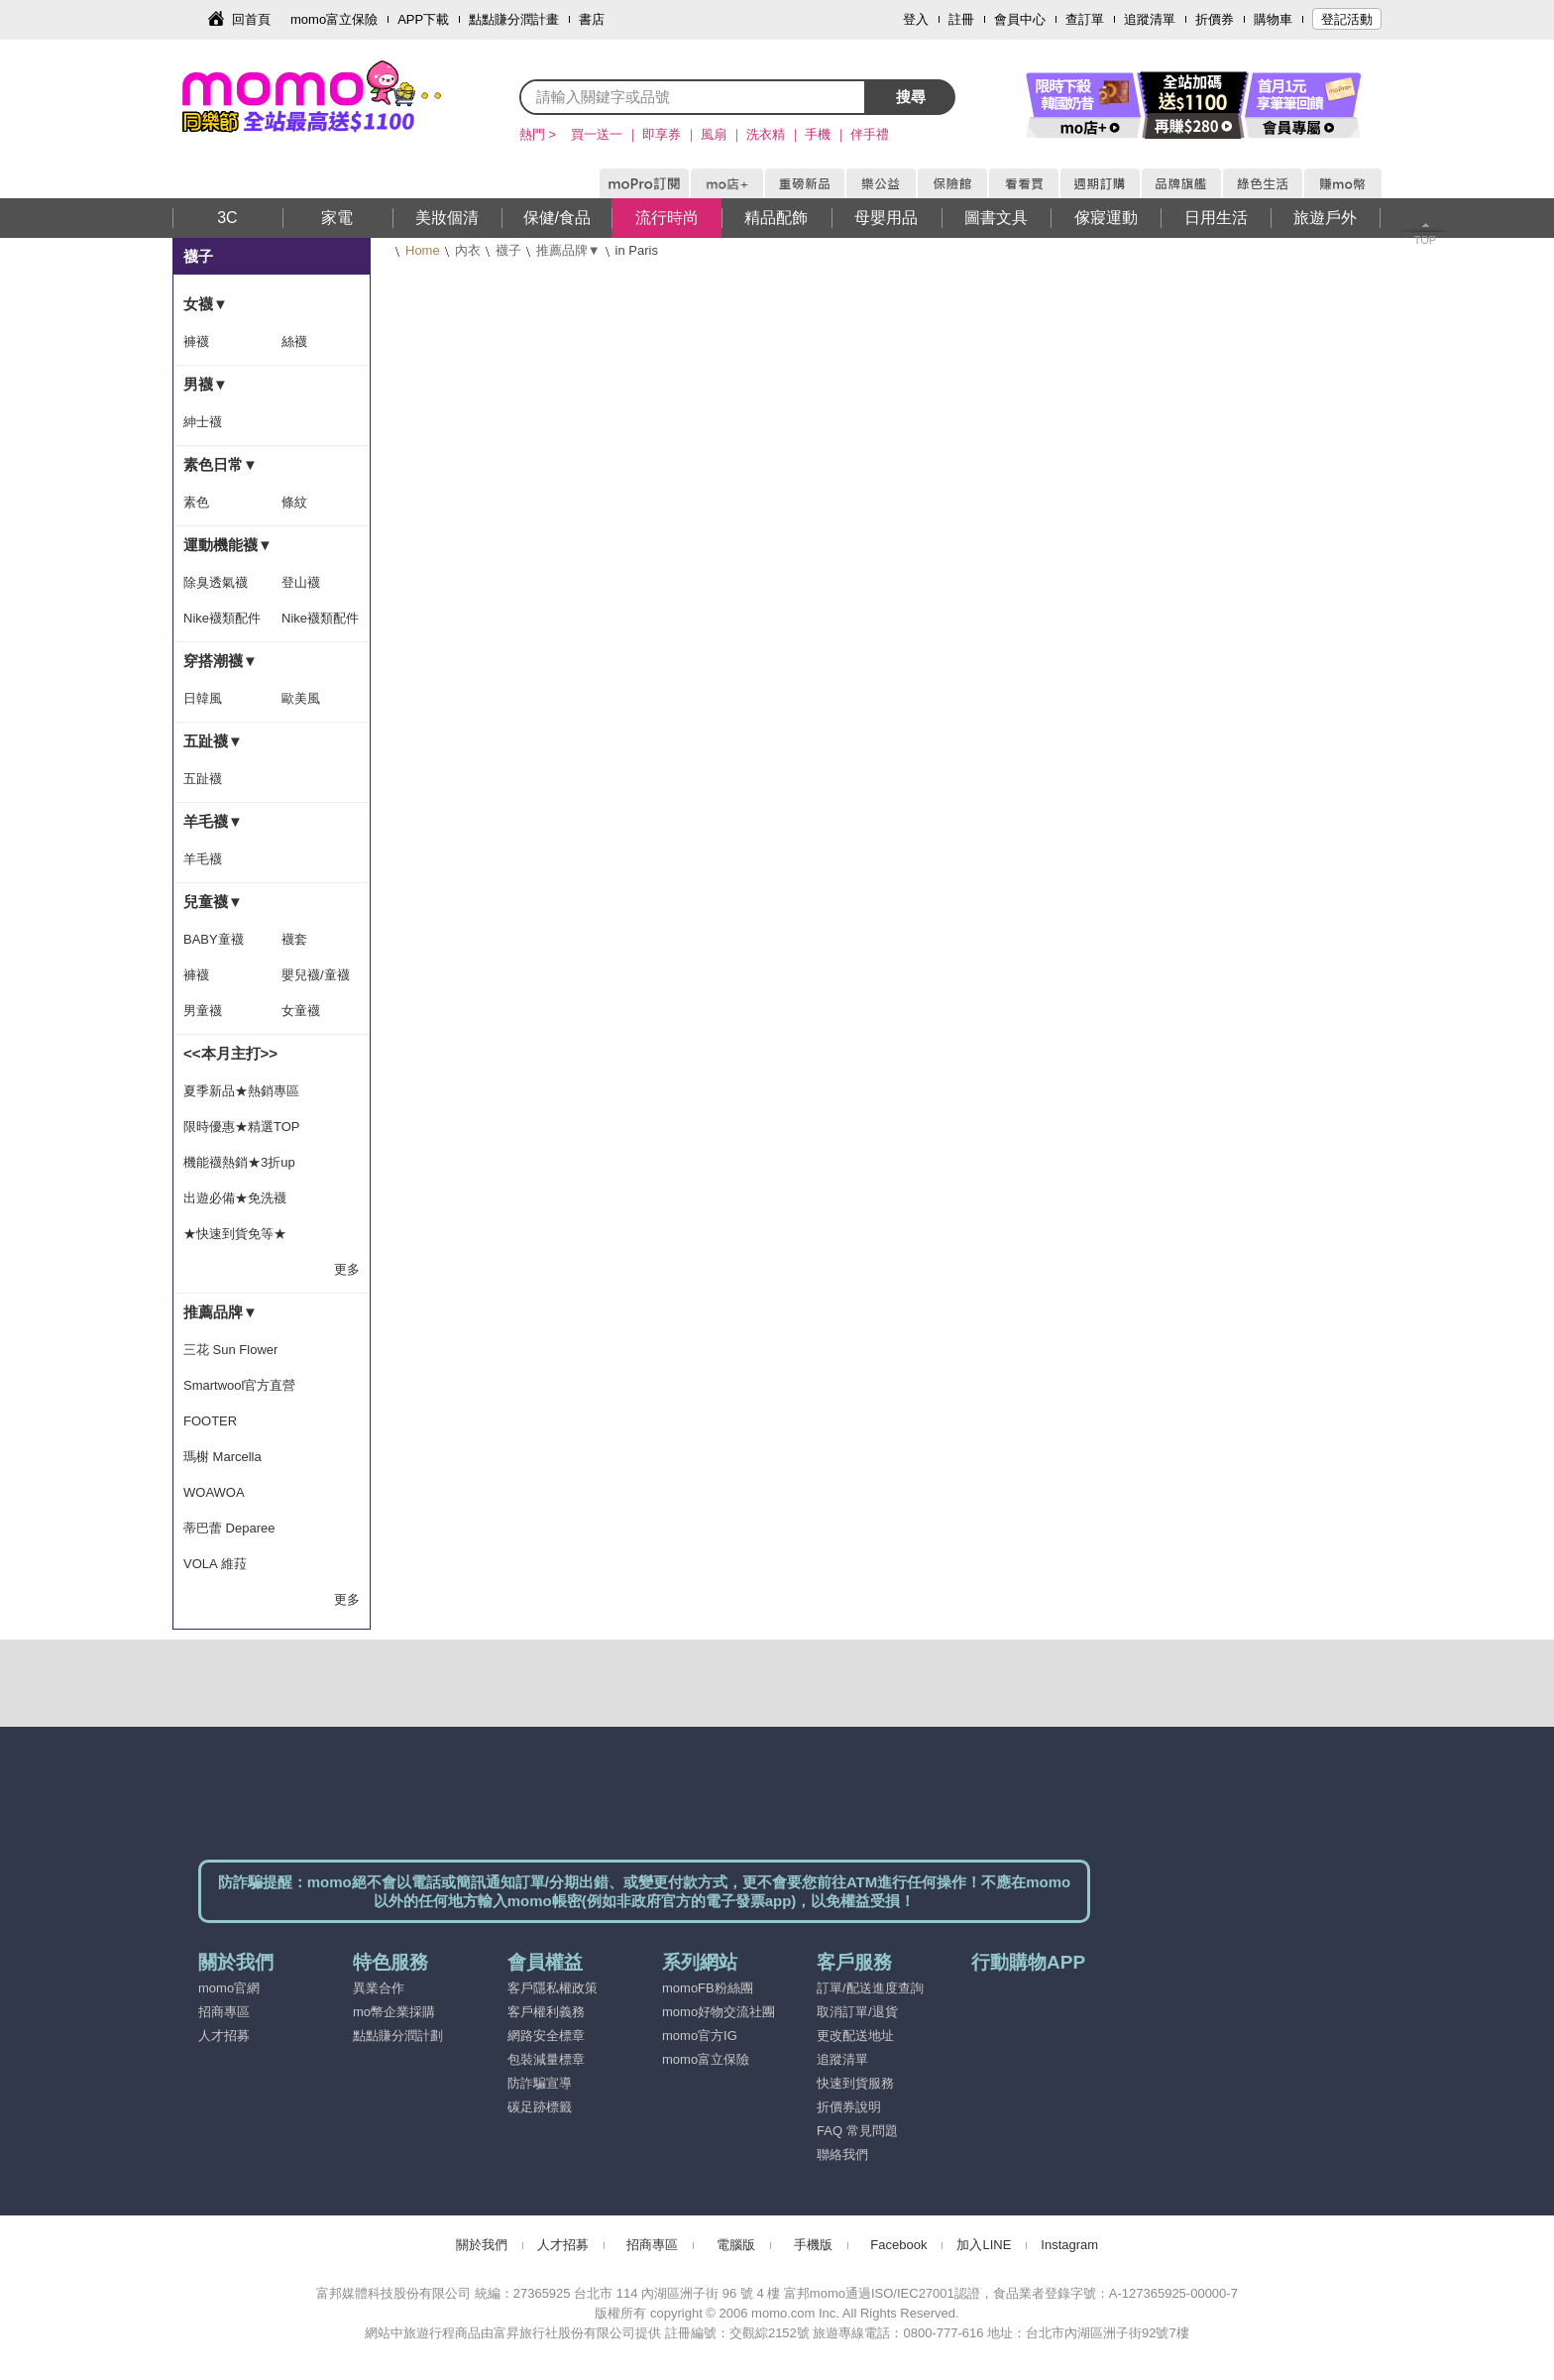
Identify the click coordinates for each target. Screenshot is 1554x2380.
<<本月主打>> (230, 1053)
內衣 (468, 250)
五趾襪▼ (213, 741)
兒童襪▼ (213, 901)
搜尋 (911, 96)
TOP (1425, 240)
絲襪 (294, 341)
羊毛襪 (202, 858)
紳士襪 (202, 421)
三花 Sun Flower (230, 1349)
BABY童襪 (213, 939)
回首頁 (251, 19)
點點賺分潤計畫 (514, 19)
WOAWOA (214, 1492)
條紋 (294, 502)
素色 (196, 502)
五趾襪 (202, 778)
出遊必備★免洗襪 (234, 1197)
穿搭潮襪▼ (220, 660)
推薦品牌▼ (568, 250)
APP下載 (423, 19)
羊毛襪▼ (213, 821)
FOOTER (210, 1421)
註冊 (961, 19)
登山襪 (300, 582)
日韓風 (202, 698)
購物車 (1273, 19)
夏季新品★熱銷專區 (241, 1090)
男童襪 (202, 1010)
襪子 (508, 250)
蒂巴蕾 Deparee (229, 1528)
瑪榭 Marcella (222, 1456)
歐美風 (300, 698)
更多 (347, 1269)
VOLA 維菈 (215, 1563)
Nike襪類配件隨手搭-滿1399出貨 (320, 623)
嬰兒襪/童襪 (315, 974)
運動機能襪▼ (228, 544)
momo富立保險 (334, 19)
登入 (916, 19)
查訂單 (1084, 19)
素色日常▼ (220, 464)
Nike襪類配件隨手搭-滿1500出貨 (222, 623)
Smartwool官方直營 (239, 1385)
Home (422, 250)
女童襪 (300, 1010)
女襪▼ (205, 303)
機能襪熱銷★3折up (239, 1162)
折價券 (1214, 19)
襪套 (294, 939)
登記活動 (1347, 19)
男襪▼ (205, 384)
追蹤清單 (1149, 19)
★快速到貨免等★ (234, 1233)
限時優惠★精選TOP (241, 1126)
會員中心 (1020, 19)
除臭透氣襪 (215, 582)
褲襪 (196, 341)
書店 (592, 19)
